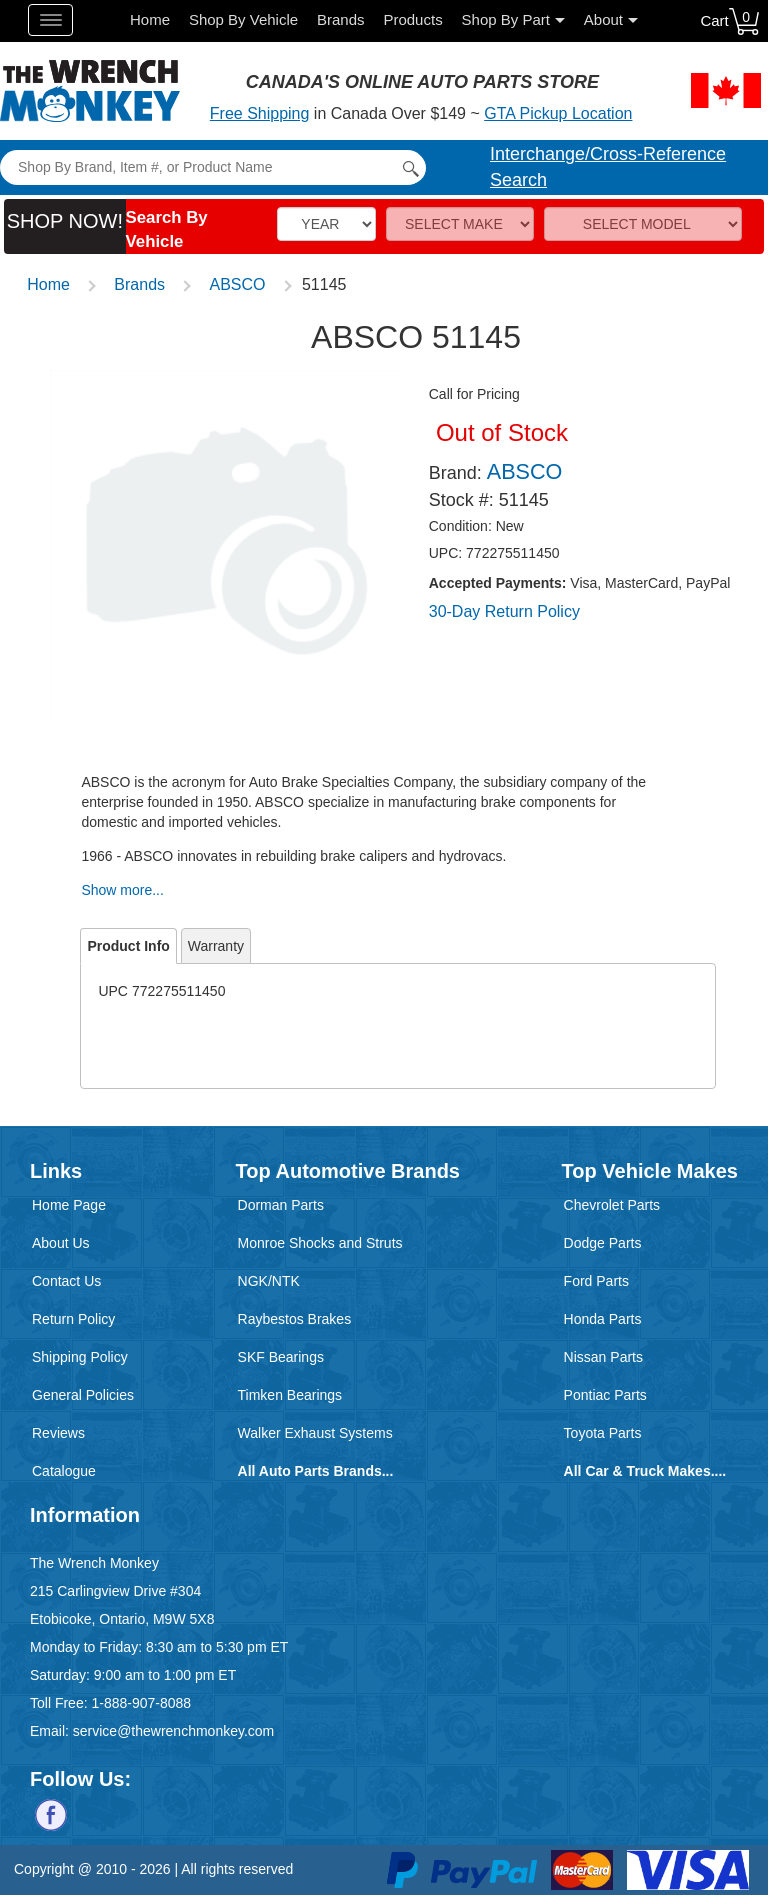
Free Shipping (260, 113)
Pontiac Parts (605, 1395)
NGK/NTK (269, 1281)
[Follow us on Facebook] (51, 1813)
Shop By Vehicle (243, 19)
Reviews (58, 1433)
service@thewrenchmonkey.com (173, 1731)
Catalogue (64, 1471)
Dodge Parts (603, 1243)
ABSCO (238, 284)
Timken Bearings (290, 1395)
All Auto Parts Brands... (316, 1471)
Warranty (216, 946)
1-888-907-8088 (141, 1703)
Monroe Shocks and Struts (320, 1243)
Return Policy (73, 1319)
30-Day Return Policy (504, 611)
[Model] (643, 224)
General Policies (83, 1395)
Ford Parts (596, 1281)
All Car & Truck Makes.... (645, 1471)
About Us (61, 1243)
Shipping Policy (80, 1357)
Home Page (69, 1205)
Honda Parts (603, 1319)
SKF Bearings (281, 1357)
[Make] (460, 224)
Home (150, 19)
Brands (341, 19)
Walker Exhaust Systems (315, 1433)
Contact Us (66, 1281)
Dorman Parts (281, 1205)
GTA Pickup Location (558, 113)
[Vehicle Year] (326, 224)
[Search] (212, 167)
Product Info (128, 946)
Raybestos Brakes (295, 1319)
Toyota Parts (603, 1433)
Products (412, 19)
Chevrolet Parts (612, 1205)
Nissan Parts (603, 1357)
